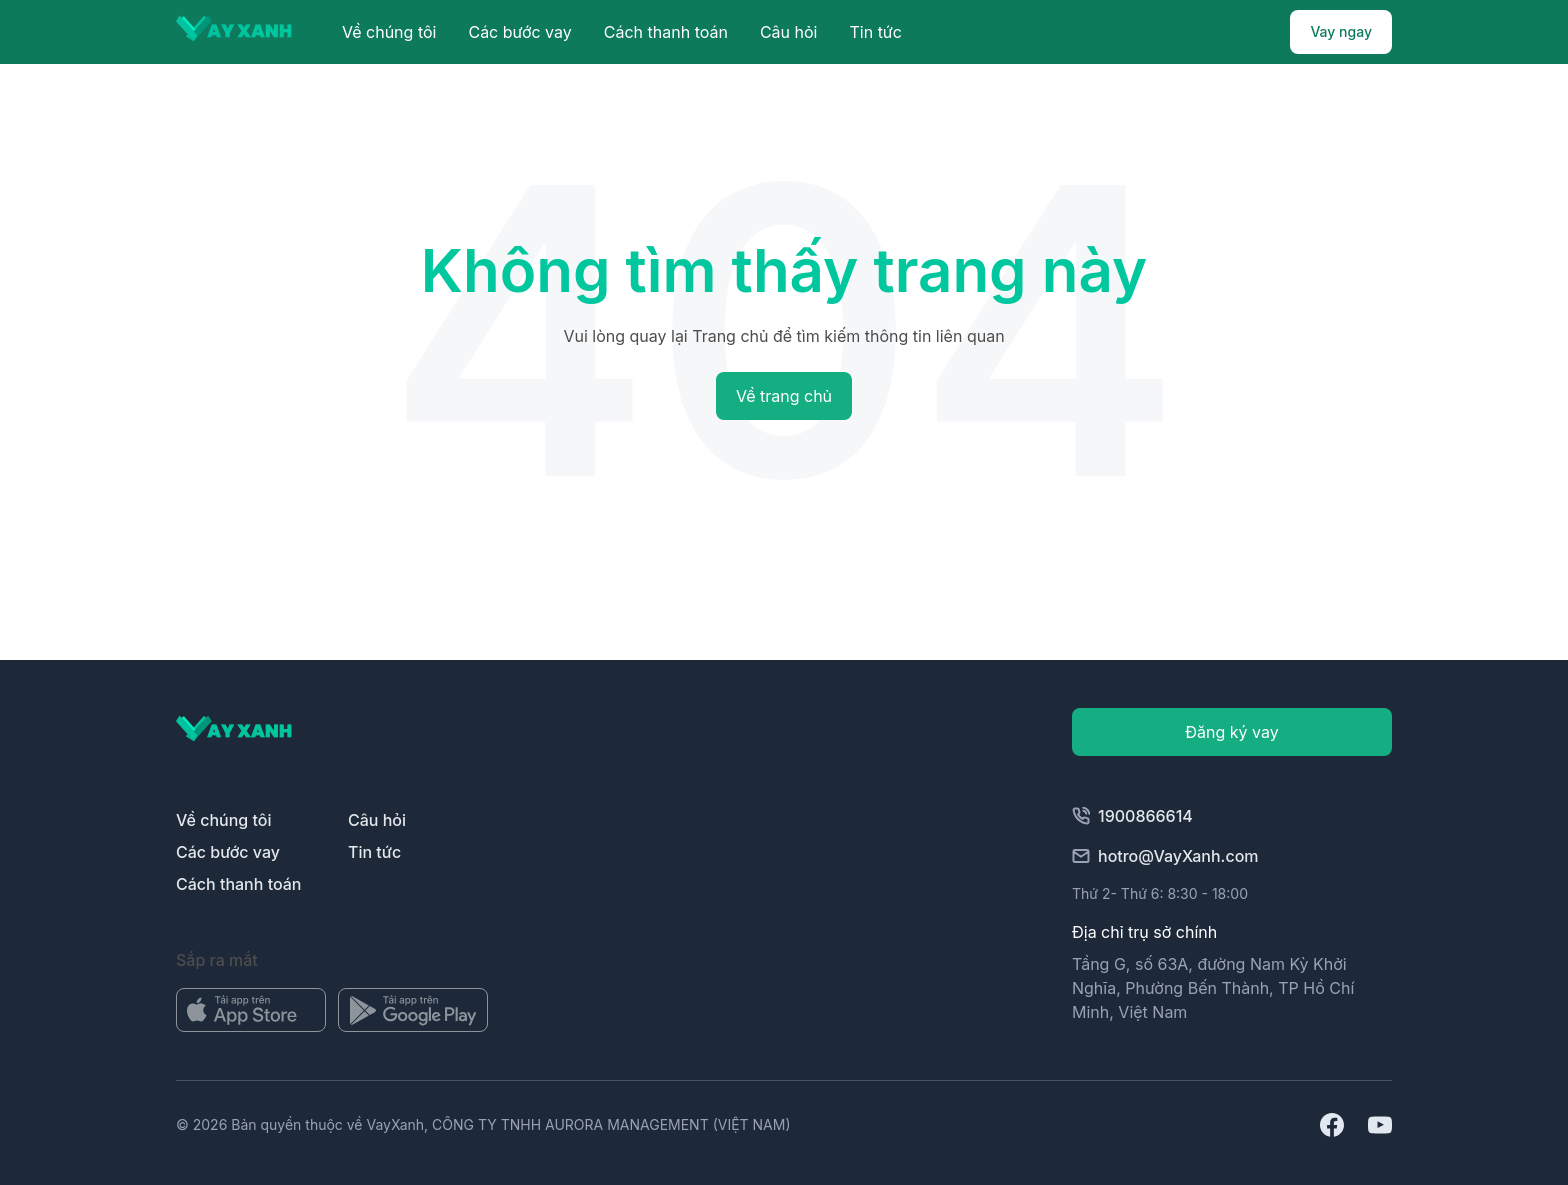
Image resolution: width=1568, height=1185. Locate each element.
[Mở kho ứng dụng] (251, 1010)
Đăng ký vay (1231, 732)
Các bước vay (519, 32)
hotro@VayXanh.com (1165, 856)
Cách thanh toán (666, 32)
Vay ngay (1341, 31)
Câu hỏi (789, 32)
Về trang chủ (784, 396)
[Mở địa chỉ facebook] (1332, 1125)
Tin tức (875, 32)
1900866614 (1132, 816)
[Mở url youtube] (1380, 1125)
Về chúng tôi (389, 32)
